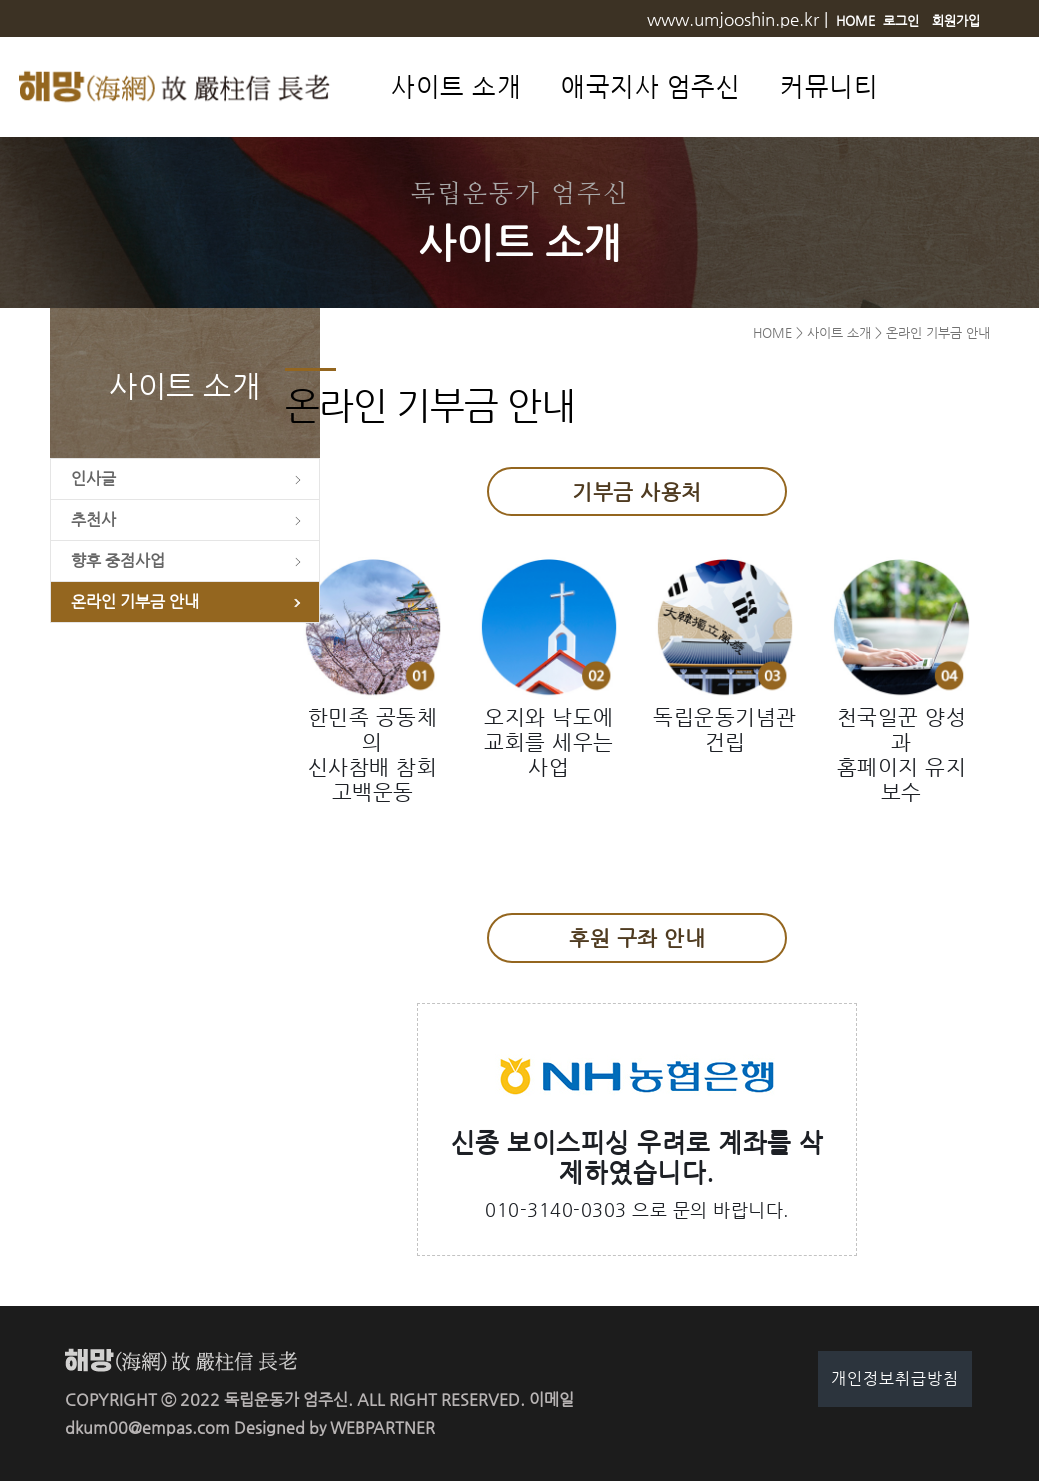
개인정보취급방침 (895, 1378)
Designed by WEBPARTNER (334, 1427)
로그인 (901, 20)
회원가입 (956, 20)
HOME (855, 20)
